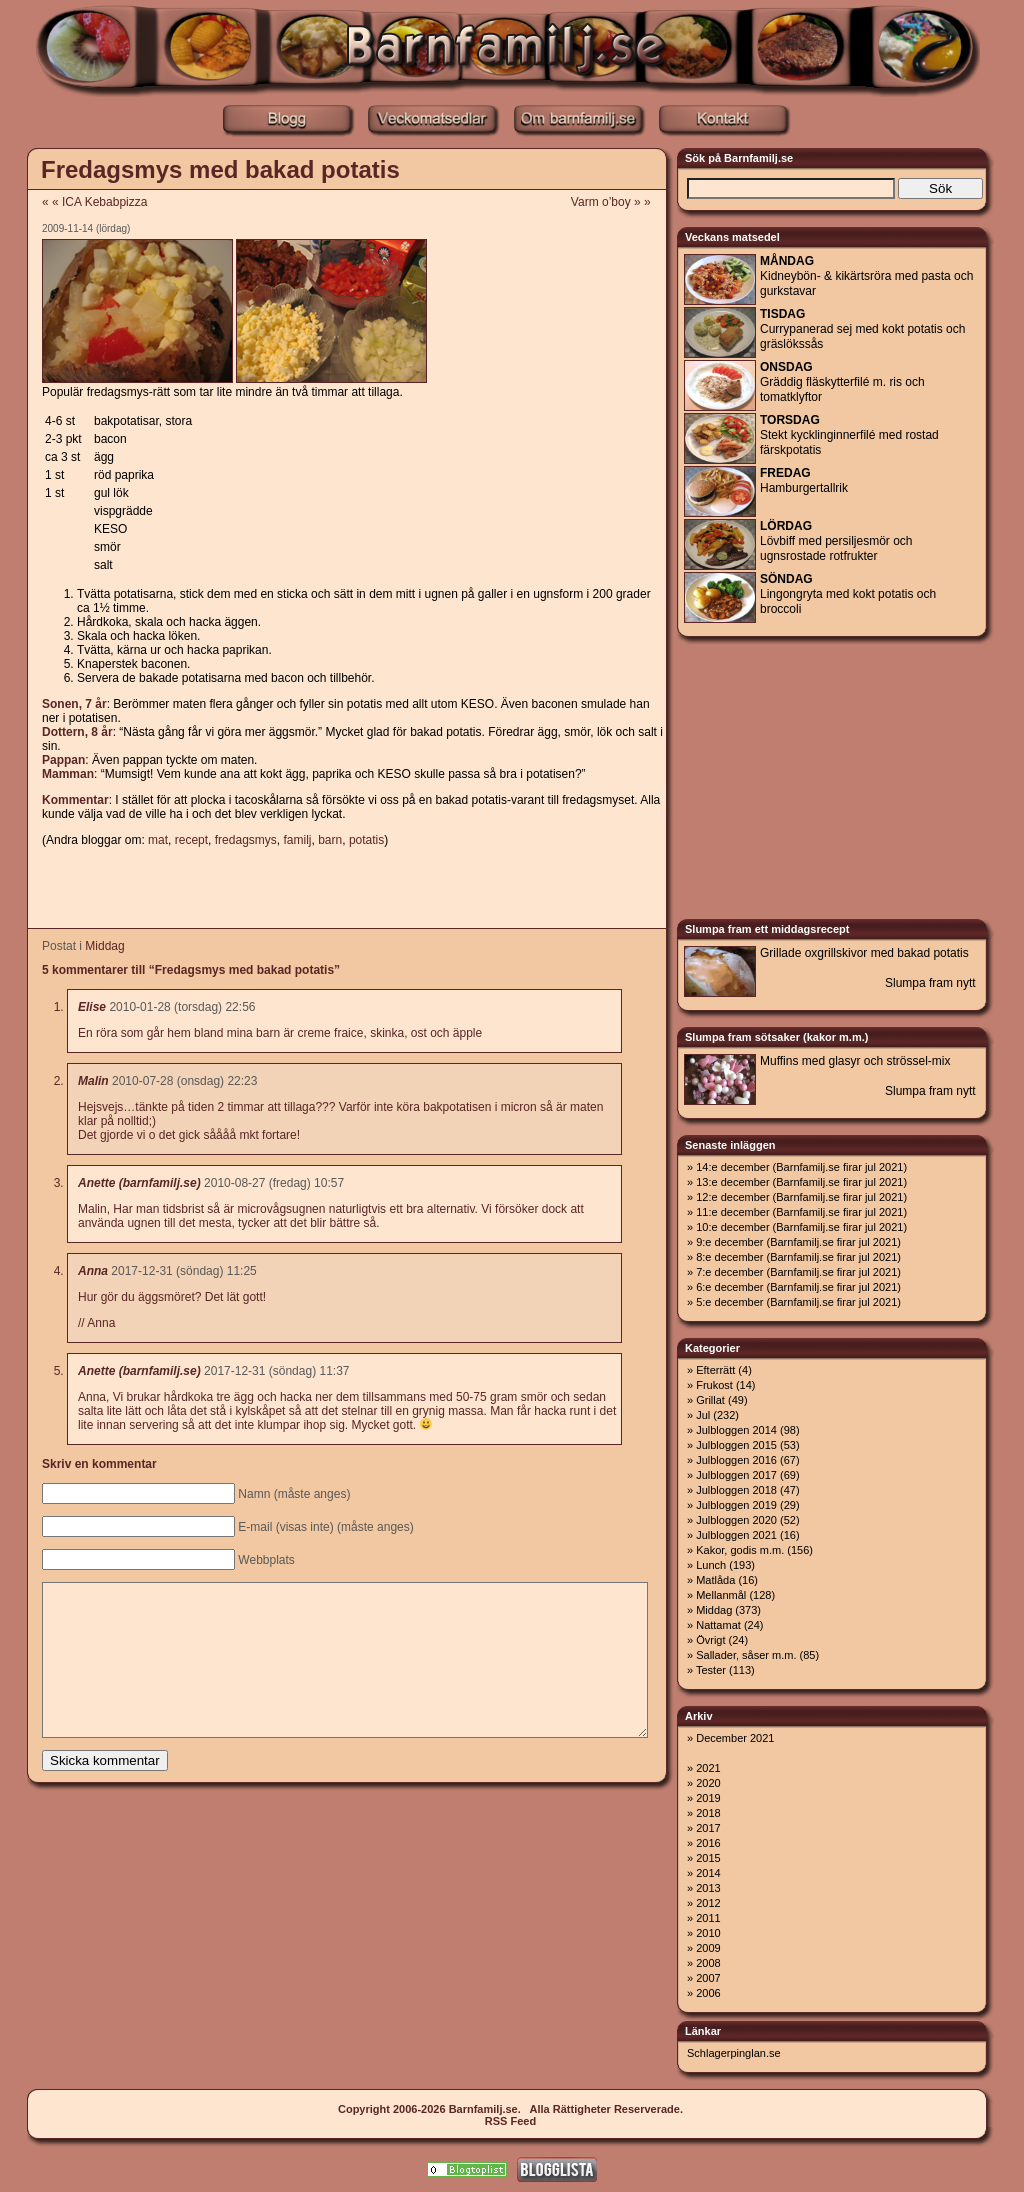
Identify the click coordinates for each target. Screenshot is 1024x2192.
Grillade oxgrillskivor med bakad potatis (864, 953)
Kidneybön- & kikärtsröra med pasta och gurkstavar (866, 276)
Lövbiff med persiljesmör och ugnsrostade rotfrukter (836, 541)
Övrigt (710, 1640)
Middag (104, 946)
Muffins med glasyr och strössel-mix (855, 1061)
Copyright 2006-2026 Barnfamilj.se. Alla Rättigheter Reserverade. (510, 2109)
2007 (708, 1978)
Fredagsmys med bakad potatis (220, 169)
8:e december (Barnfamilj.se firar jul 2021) (798, 1257)
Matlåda (715, 1580)
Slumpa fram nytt (930, 983)
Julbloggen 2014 (736, 1430)
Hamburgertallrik (804, 480)
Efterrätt (715, 1370)
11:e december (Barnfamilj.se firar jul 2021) (801, 1212)
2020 (708, 1783)
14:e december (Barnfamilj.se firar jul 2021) (801, 1167)
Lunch (711, 1565)
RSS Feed (510, 2121)
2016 (708, 1843)
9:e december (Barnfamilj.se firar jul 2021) (798, 1242)
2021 (708, 1768)
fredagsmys (246, 840)
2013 (708, 1888)
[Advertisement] (346, 889)
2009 (708, 1948)
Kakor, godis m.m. (740, 1550)
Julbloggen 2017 (736, 1475)
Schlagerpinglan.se (734, 2053)
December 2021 (735, 1738)
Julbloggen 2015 (736, 1445)
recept (191, 840)
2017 (708, 1828)
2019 (708, 1798)
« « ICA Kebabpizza (94, 202)
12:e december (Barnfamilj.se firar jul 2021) (801, 1197)
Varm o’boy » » (617, 202)
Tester (711, 1670)
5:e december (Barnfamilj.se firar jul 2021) (798, 1302)
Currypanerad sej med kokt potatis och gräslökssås (862, 329)
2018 (708, 1813)
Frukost (714, 1385)
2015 (708, 1858)
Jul (703, 1415)
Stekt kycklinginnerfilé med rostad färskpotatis (849, 435)
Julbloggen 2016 (736, 1460)
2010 (708, 1933)
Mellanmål (721, 1595)
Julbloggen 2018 (736, 1490)
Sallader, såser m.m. (746, 1655)
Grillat (710, 1400)
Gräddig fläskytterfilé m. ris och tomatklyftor (842, 382)
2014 (708, 1873)
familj (297, 840)
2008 (708, 1963)
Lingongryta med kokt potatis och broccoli (848, 594)
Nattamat (718, 1625)
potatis (366, 840)
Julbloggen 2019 (736, 1505)
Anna (93, 1271)
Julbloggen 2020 (736, 1520)
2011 (708, 1918)
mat (158, 840)
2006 (708, 1993)
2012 (708, 1903)
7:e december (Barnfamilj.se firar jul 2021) (798, 1272)
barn (330, 840)
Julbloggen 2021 (736, 1535)
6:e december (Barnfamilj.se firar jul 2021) (798, 1287)
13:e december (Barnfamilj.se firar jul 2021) (801, 1182)
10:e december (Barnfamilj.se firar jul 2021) (801, 1227)
